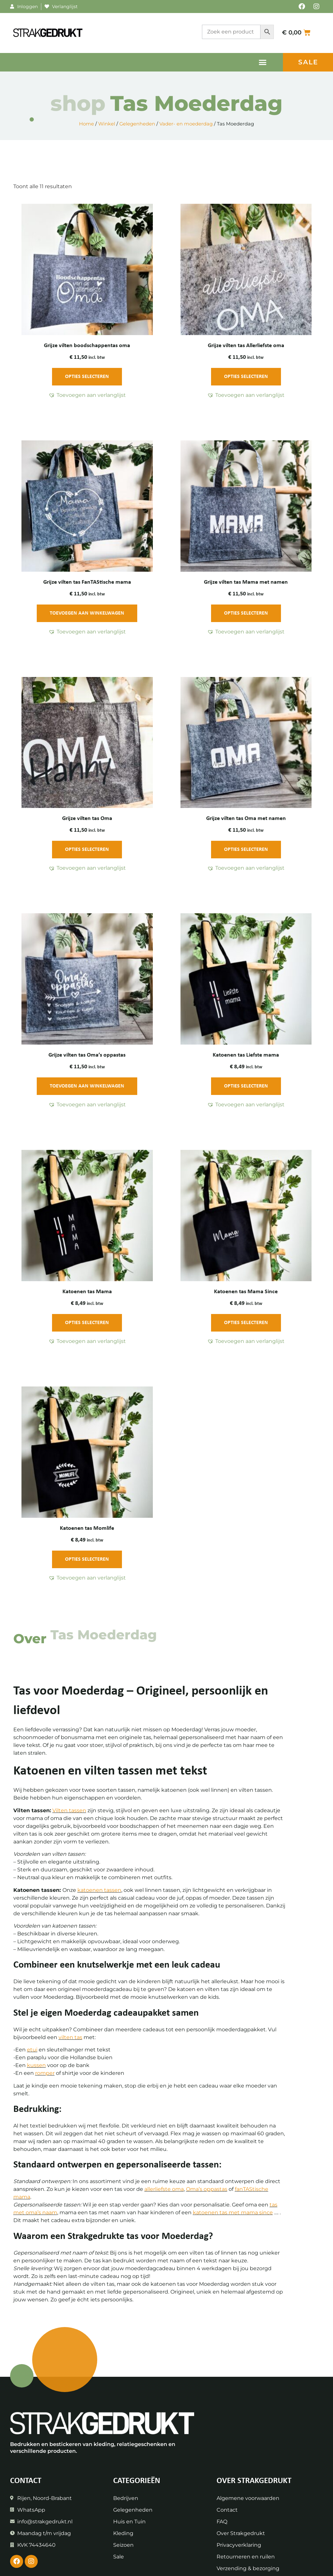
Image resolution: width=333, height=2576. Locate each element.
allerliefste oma (164, 2189)
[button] (263, 62)
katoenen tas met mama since (233, 2212)
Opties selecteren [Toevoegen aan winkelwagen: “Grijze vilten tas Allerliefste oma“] (246, 376)
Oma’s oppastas (206, 2189)
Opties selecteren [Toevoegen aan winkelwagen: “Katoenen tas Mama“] (87, 1322)
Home (86, 124)
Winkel (106, 124)
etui (32, 2050)
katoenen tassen (99, 1890)
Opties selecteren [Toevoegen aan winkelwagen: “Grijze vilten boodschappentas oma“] (87, 376)
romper (45, 2073)
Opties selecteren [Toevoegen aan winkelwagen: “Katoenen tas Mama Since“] (246, 1322)
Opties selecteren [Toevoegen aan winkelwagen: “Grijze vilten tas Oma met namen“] (246, 849)
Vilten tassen (69, 1810)
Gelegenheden (137, 124)
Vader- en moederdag (186, 124)
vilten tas (70, 2037)
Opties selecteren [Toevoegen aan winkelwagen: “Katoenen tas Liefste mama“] (246, 1086)
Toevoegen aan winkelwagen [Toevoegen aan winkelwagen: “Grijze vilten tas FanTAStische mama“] (87, 613)
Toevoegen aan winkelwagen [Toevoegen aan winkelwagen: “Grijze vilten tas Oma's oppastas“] (87, 1086)
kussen (36, 2065)
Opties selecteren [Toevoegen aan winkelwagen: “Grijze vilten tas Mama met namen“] (246, 613)
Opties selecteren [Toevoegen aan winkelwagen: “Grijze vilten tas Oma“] (87, 849)
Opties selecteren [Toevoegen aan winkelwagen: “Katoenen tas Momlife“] (87, 1559)
